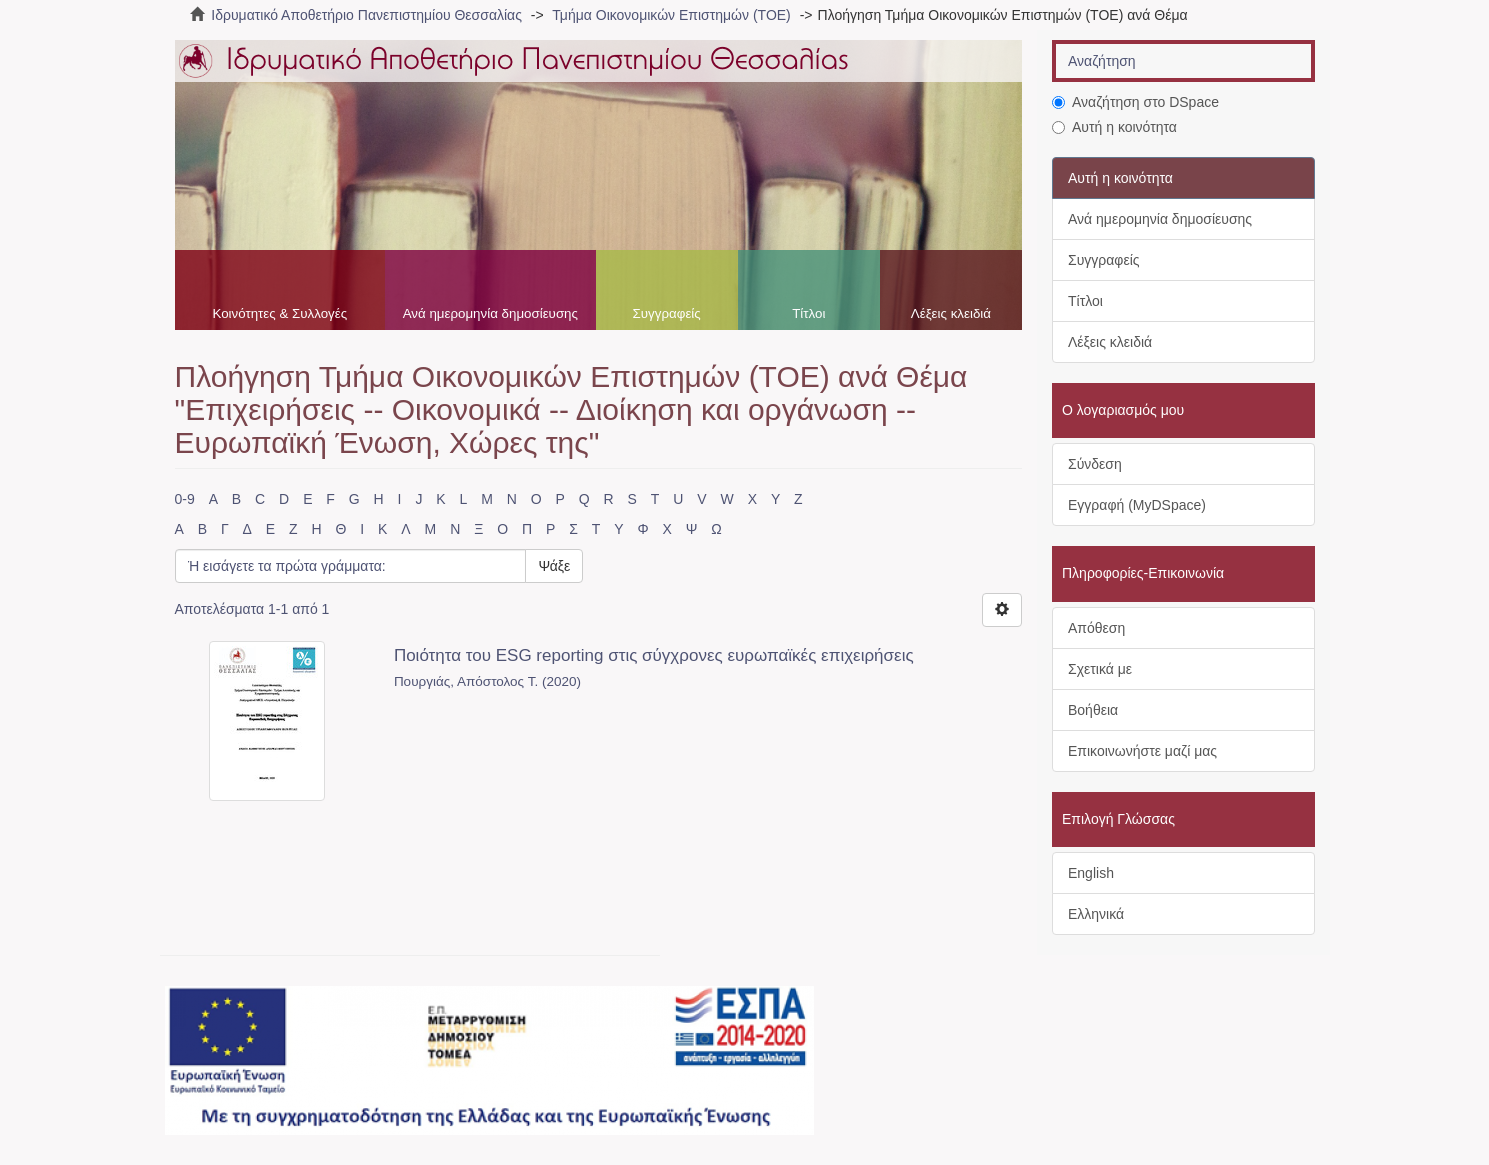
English (1091, 873)
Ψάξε (554, 566)
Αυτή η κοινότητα (1114, 127)
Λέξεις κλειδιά (951, 313)
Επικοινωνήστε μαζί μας (1142, 751)
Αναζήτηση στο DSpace (1135, 102)
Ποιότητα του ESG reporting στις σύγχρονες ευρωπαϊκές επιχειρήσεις (654, 655)
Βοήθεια (1093, 710)
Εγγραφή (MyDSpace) (1137, 505)
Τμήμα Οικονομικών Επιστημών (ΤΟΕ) (671, 15)
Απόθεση (1096, 628)
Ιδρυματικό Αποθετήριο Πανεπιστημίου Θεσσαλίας (366, 15)
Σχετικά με (1100, 669)
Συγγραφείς (667, 313)
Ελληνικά (1096, 914)
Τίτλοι (808, 313)
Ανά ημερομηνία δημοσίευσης (490, 313)
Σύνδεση (1095, 464)
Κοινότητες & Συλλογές (279, 313)
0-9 (185, 499)
